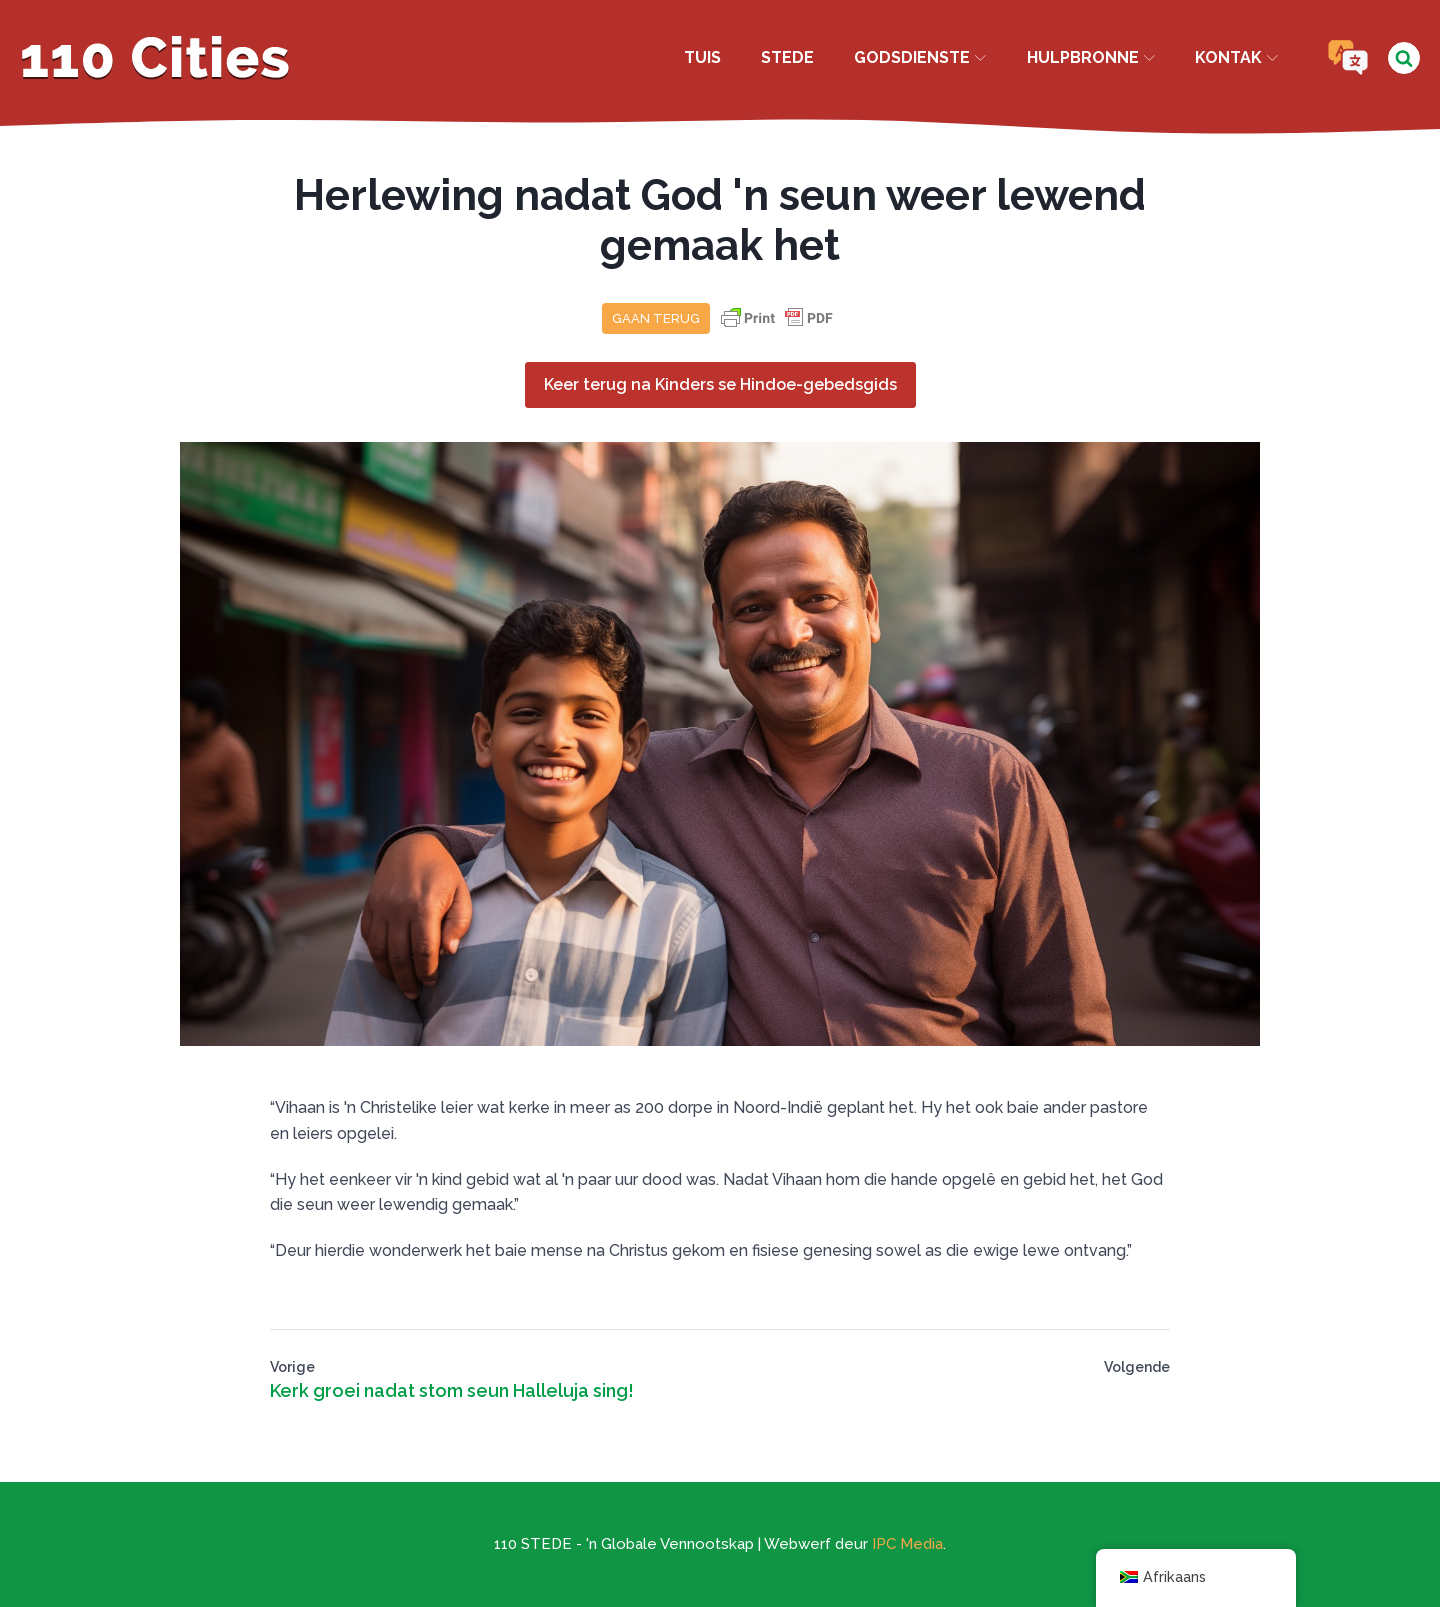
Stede (787, 57)
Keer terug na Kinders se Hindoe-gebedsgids (720, 384)
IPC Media (907, 1544)
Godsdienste (920, 57)
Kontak (1236, 57)
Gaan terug (656, 318)
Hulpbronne (1091, 57)
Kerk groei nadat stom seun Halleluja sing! (452, 1390)
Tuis (702, 57)
